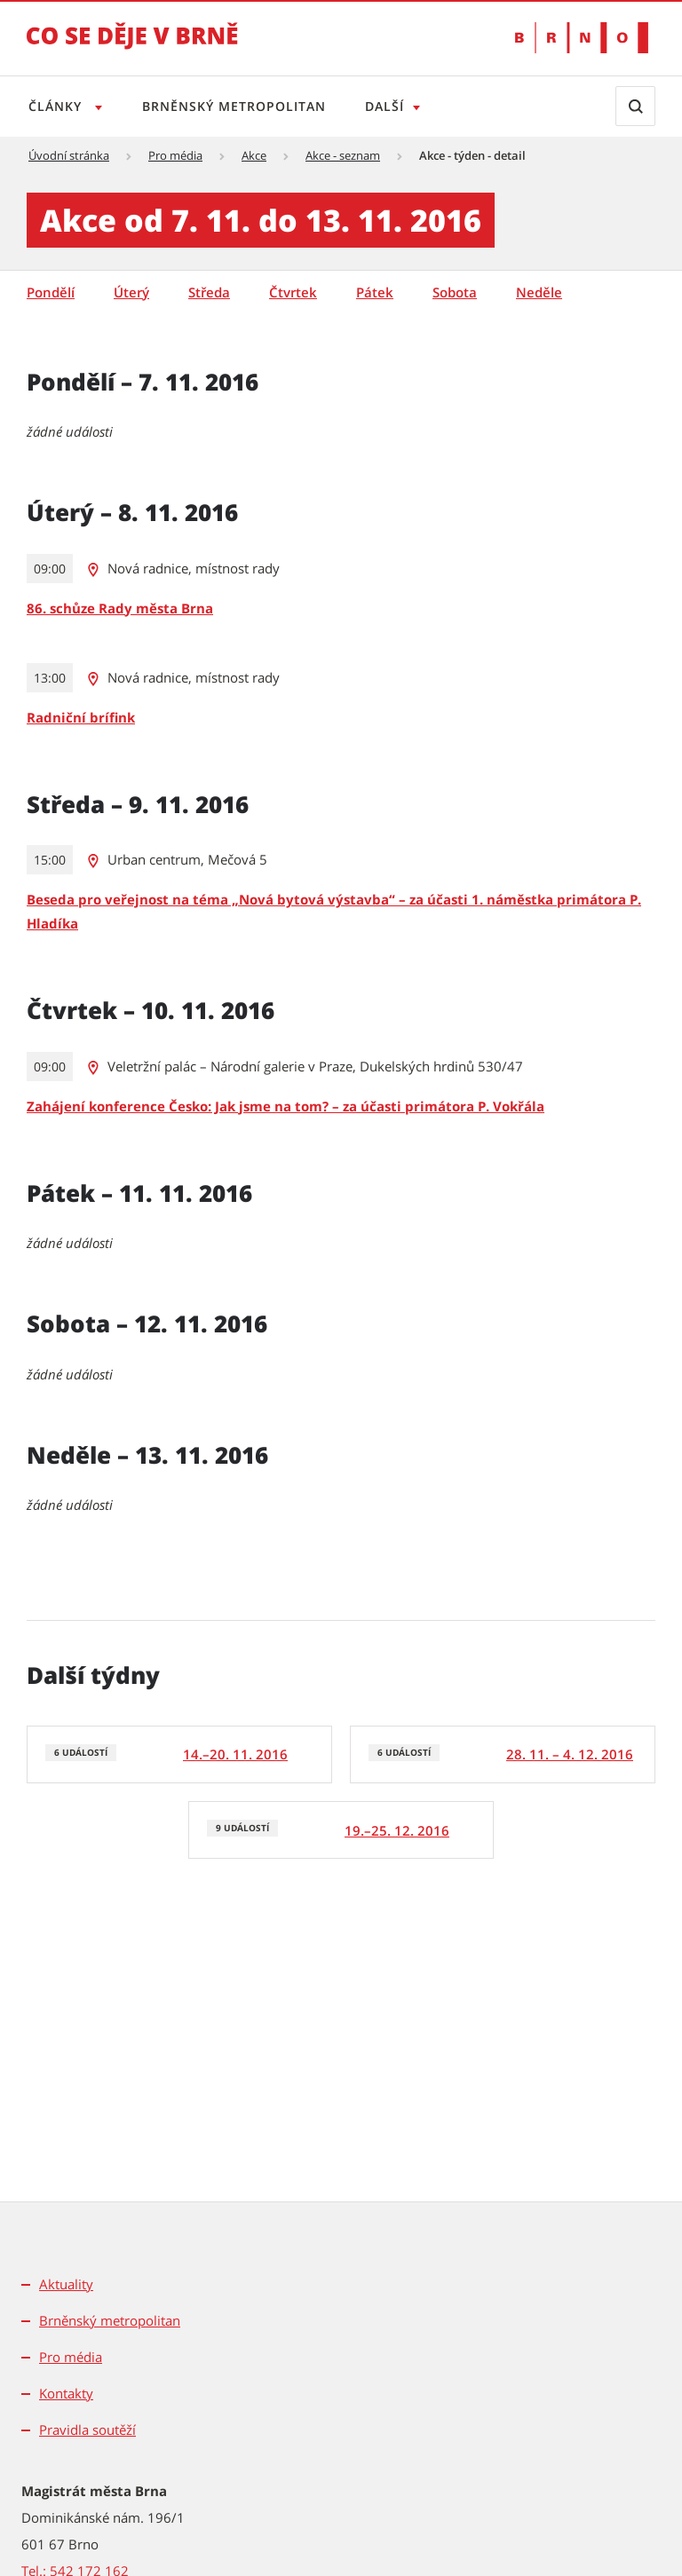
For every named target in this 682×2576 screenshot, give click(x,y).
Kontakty (66, 2393)
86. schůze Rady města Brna (120, 608)
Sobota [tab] (454, 292)
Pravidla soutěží (87, 2429)
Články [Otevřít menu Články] (57, 106)
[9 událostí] (341, 1830)
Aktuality (66, 2284)
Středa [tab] (209, 292)
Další (391, 106)
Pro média (175, 155)
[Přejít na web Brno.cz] (581, 37)
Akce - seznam (342, 155)
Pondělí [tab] (51, 292)
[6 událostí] (179, 1754)
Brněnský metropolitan (237, 106)
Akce (254, 155)
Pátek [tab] (374, 292)
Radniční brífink (81, 717)
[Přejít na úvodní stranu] (132, 48)
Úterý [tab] (131, 292)
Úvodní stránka (68, 155)
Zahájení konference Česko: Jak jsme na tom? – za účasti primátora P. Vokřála (285, 1106)
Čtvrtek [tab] (293, 292)
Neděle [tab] (539, 292)
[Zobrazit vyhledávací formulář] (635, 106)
